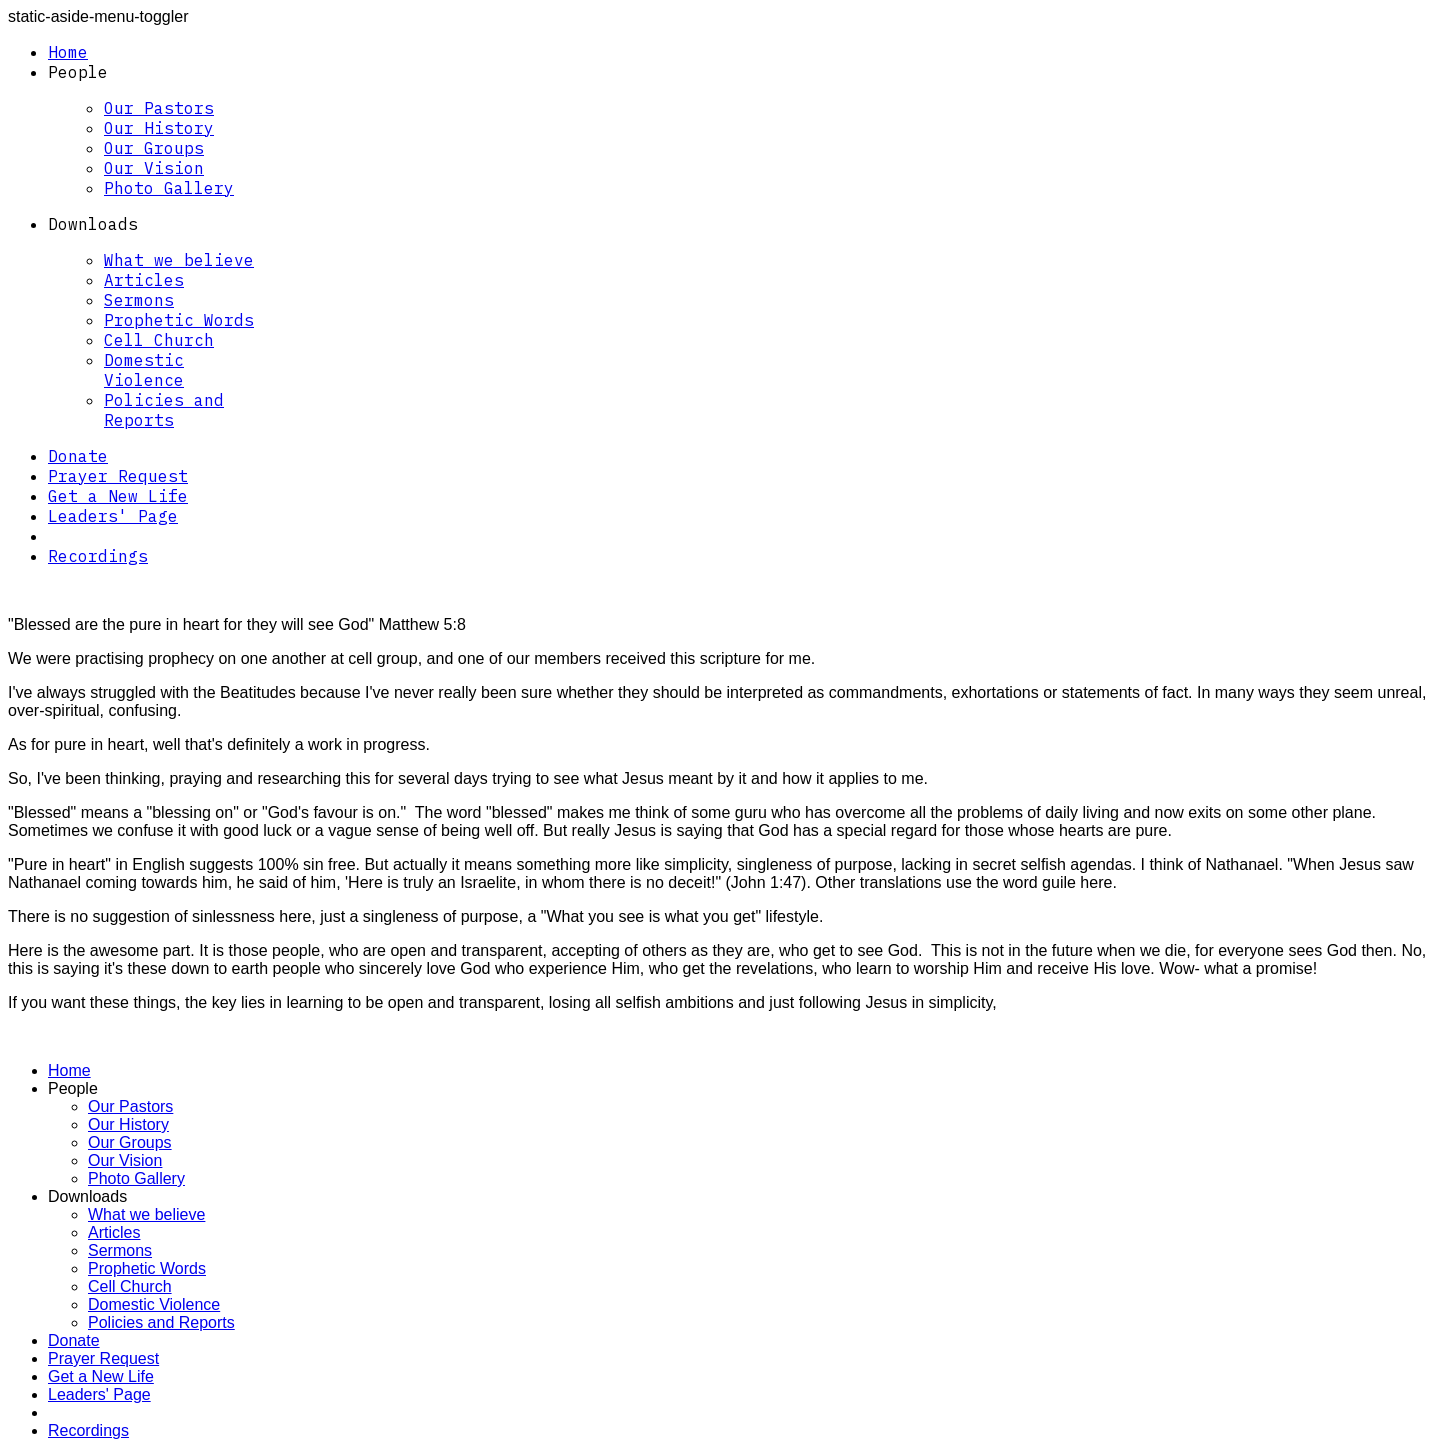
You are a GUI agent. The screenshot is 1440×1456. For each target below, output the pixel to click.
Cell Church (159, 340)
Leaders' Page (113, 516)
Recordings (98, 556)
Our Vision (154, 168)
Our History (159, 128)
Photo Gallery (169, 188)
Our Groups (154, 148)
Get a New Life (118, 496)
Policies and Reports (164, 410)
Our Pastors (159, 108)
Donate (78, 456)
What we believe (179, 260)
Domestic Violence (144, 370)
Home (68, 52)
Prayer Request (118, 476)
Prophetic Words (179, 320)
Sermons (139, 300)
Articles (144, 280)
